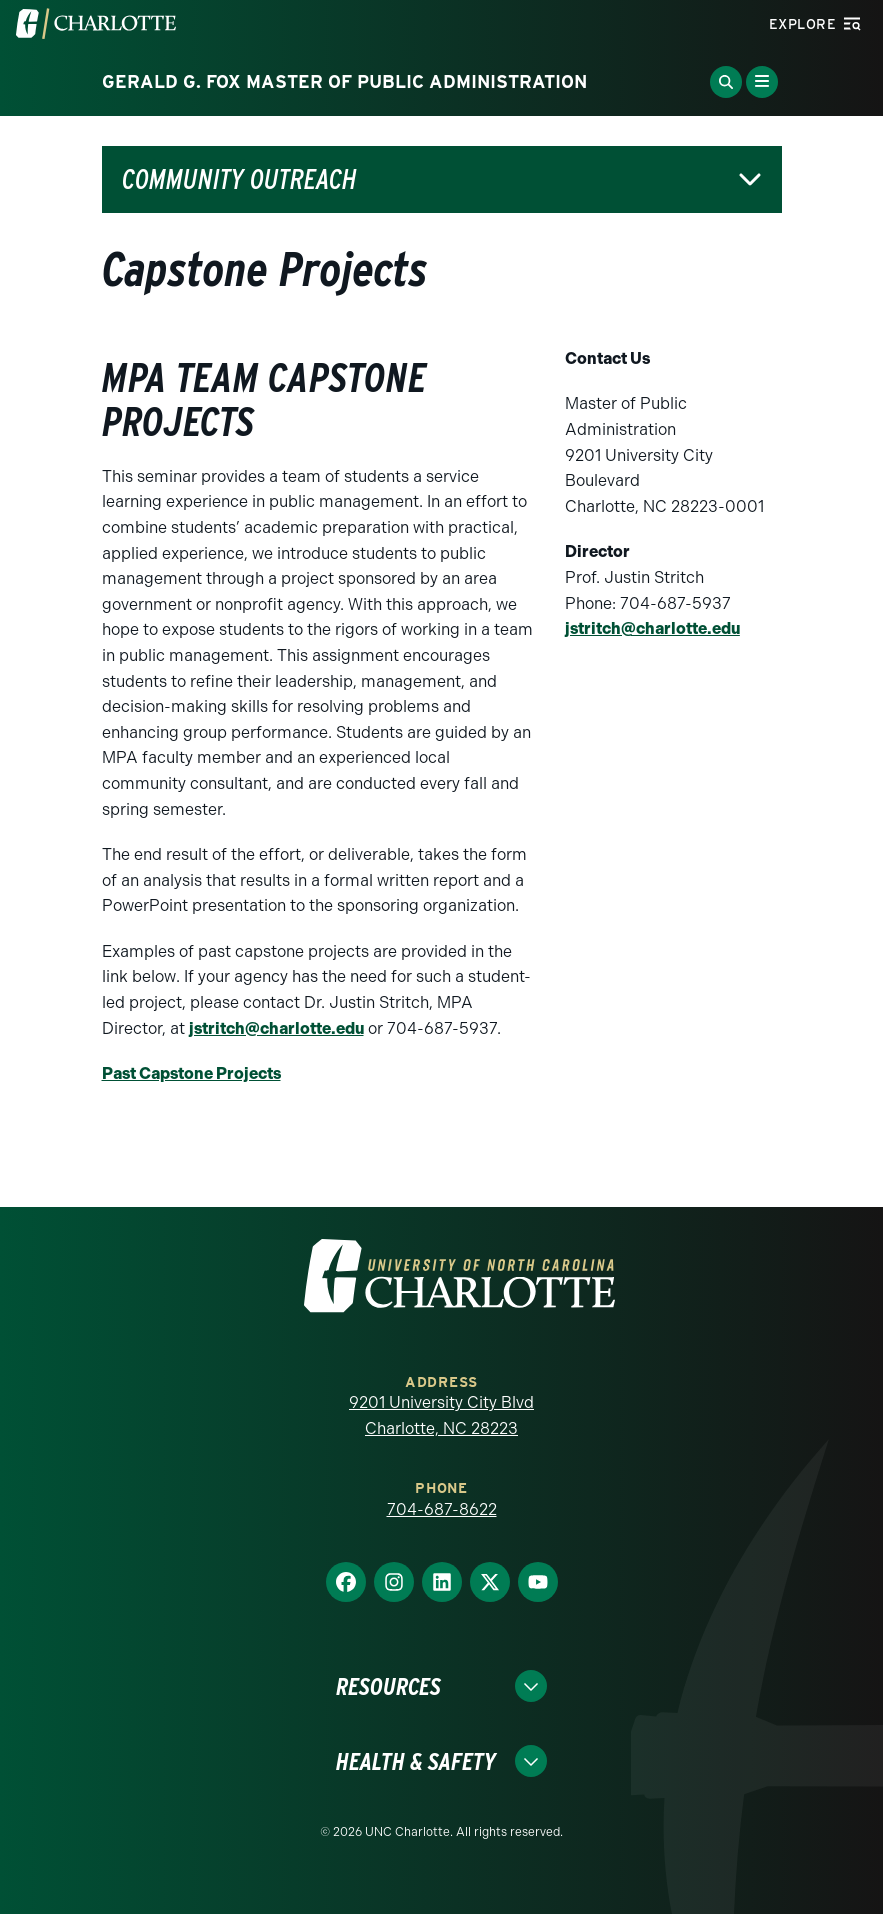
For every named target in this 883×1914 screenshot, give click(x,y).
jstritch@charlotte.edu (276, 1028)
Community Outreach (239, 179)
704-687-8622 (442, 1509)
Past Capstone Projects (191, 1073)
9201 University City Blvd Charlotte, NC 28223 (441, 1415)
